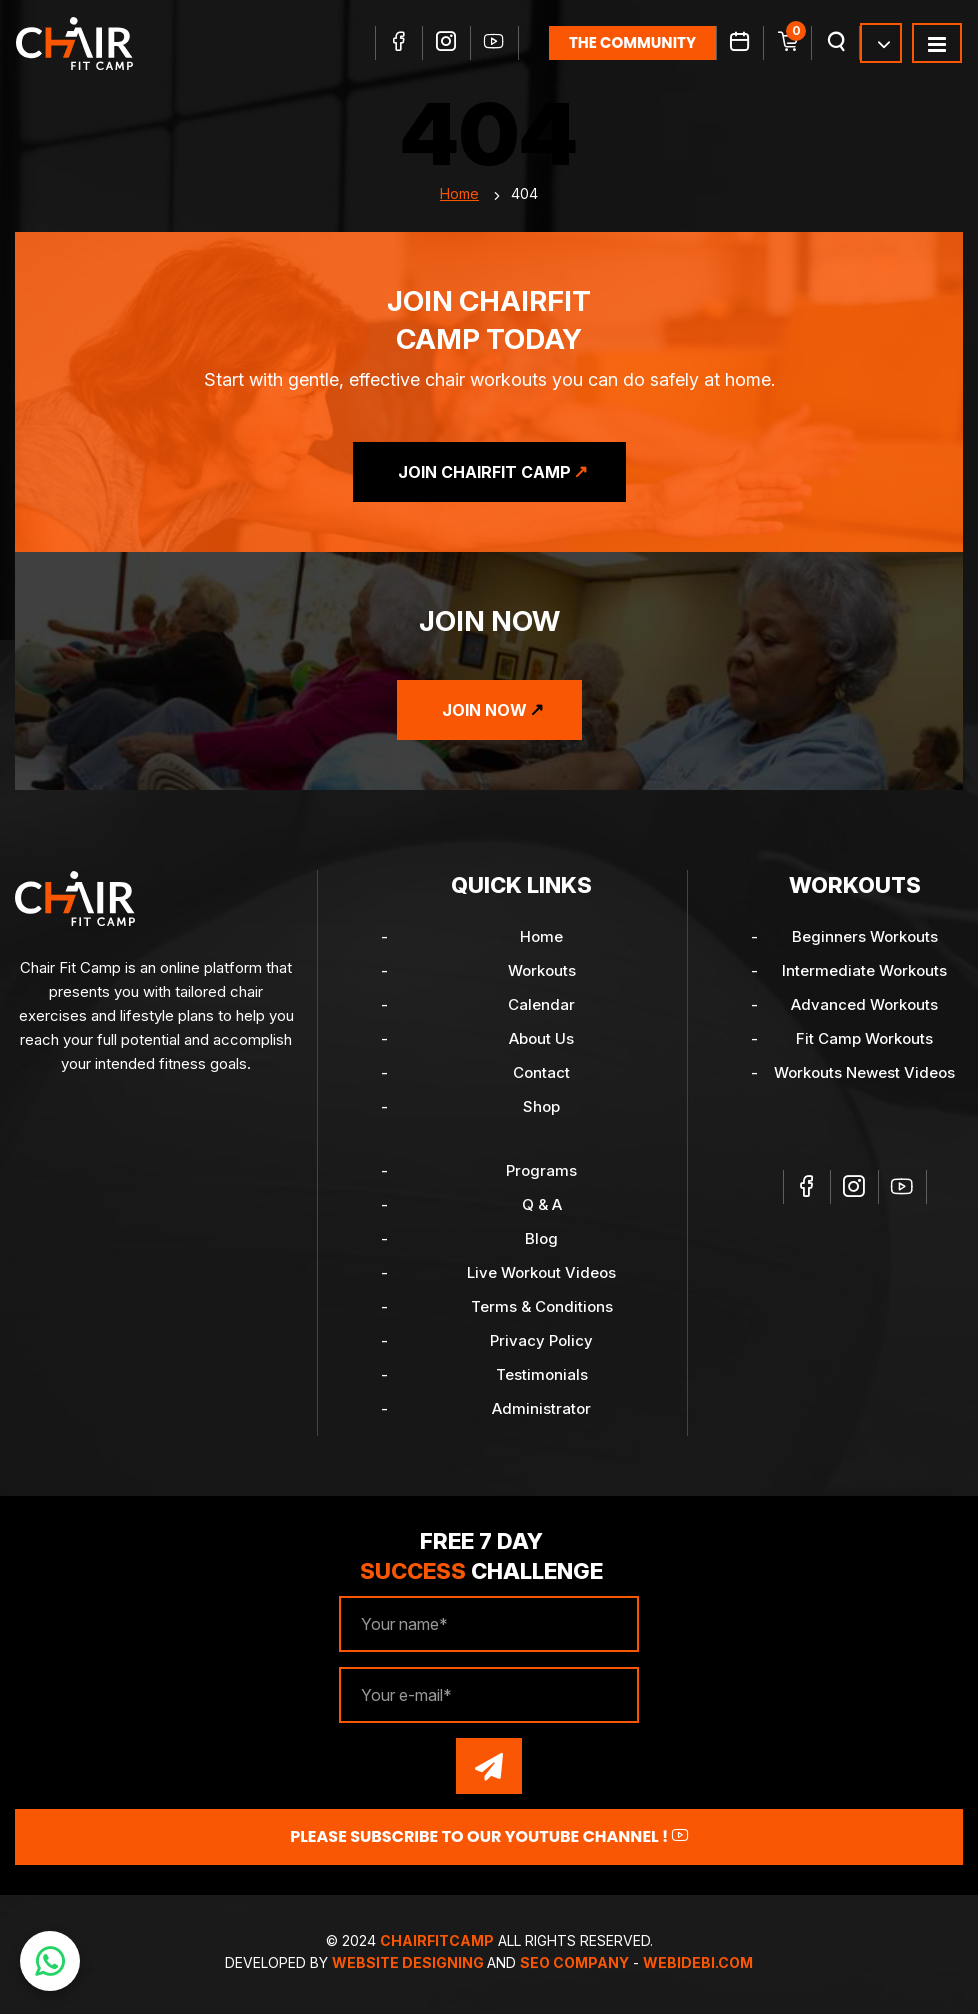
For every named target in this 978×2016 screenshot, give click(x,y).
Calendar (541, 1006)
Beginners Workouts (865, 938)
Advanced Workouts (864, 1006)
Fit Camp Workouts (864, 1040)
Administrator (541, 1410)
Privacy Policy (541, 1342)
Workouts (542, 972)
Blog (541, 1240)
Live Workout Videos (541, 1274)
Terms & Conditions (542, 1308)
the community (632, 42)
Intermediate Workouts (864, 972)
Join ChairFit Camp (484, 474)
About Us (541, 1040)
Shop (541, 1108)
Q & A (542, 1206)
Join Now (484, 712)
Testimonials (542, 1376)
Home (459, 195)
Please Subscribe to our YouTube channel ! (489, 1838)
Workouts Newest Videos (864, 1074)
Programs (541, 1172)
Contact (541, 1074)
